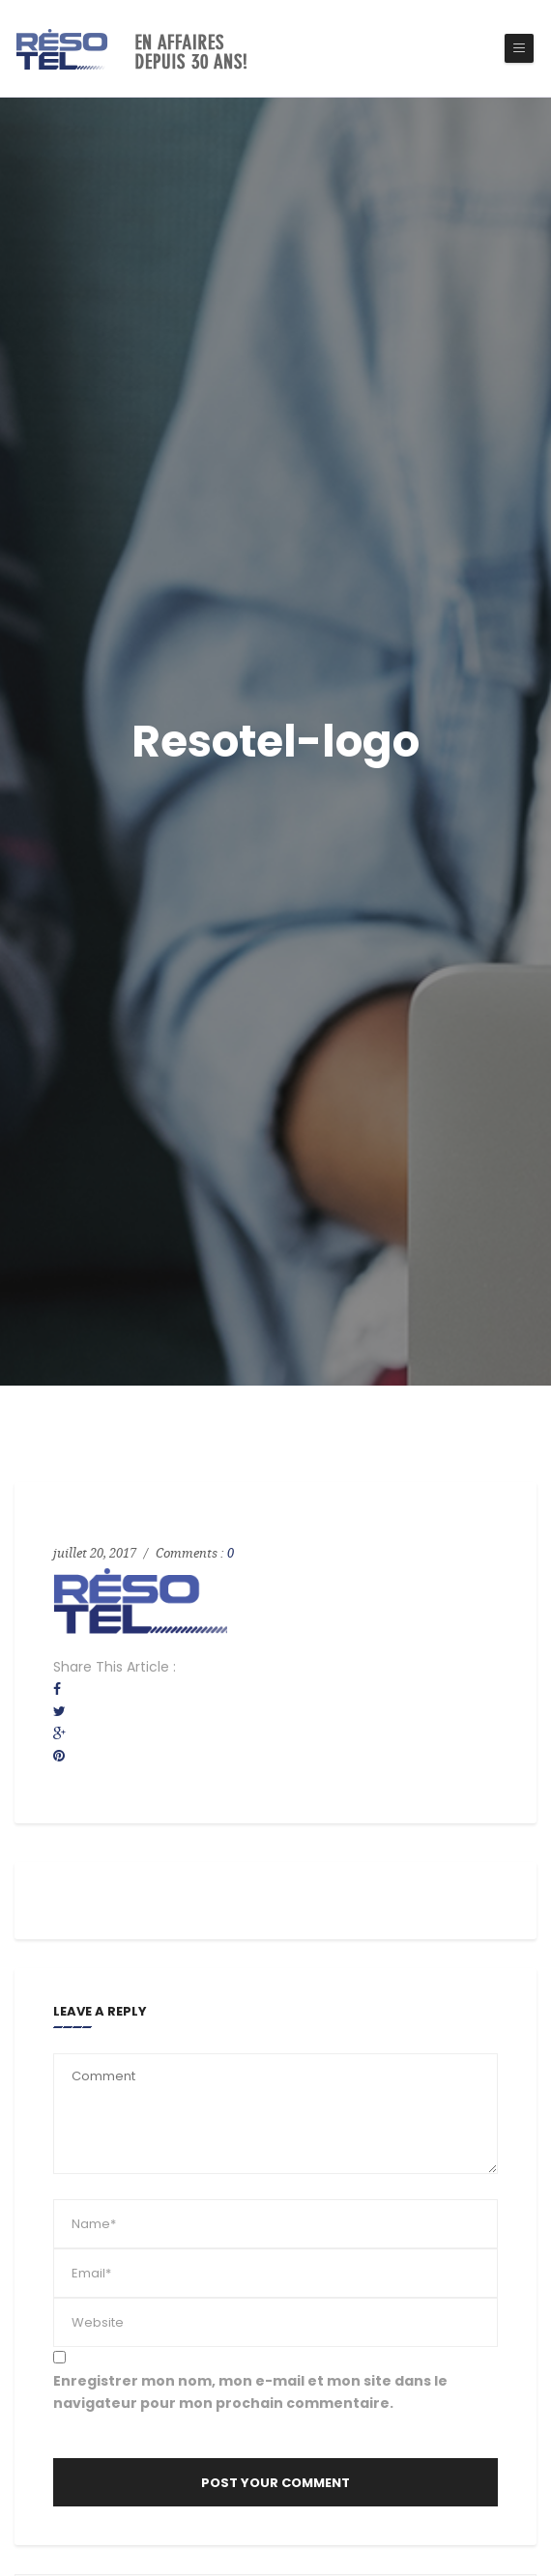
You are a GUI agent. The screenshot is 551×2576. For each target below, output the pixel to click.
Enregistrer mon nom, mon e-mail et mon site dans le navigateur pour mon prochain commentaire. (250, 2392)
